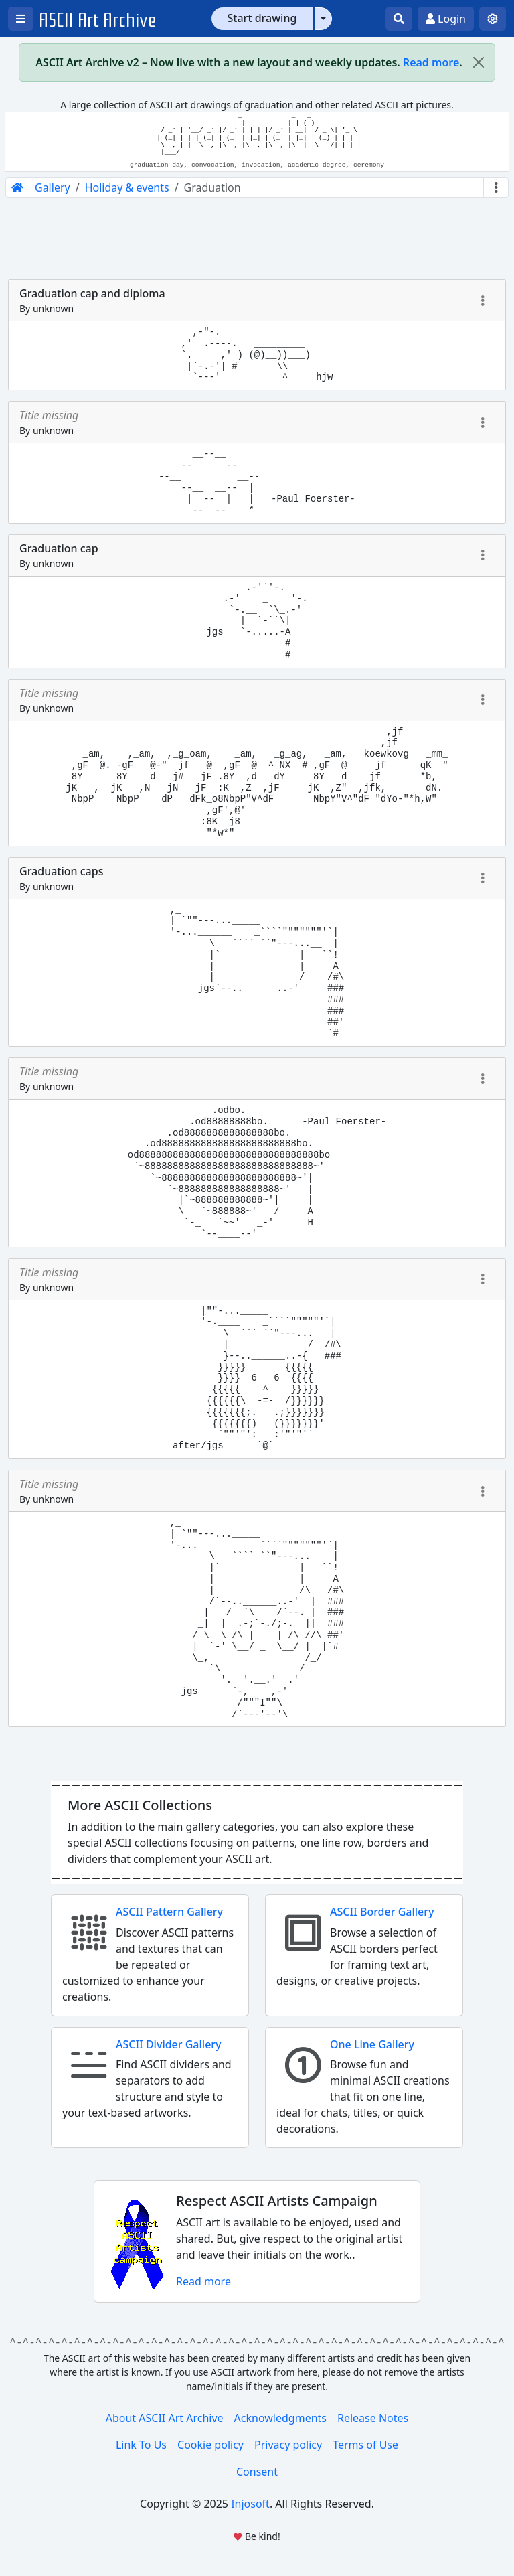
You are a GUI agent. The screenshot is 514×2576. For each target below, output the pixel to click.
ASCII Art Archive (98, 20)
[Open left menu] (20, 19)
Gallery (52, 187)
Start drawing (262, 18)
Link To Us (141, 2444)
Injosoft (250, 2503)
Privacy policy (288, 2444)
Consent (257, 2471)
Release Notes (372, 2418)
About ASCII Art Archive (165, 2418)
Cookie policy (210, 2444)
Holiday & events (127, 187)
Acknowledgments (280, 2418)
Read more (431, 62)
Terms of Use (365, 2444)
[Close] (478, 62)
